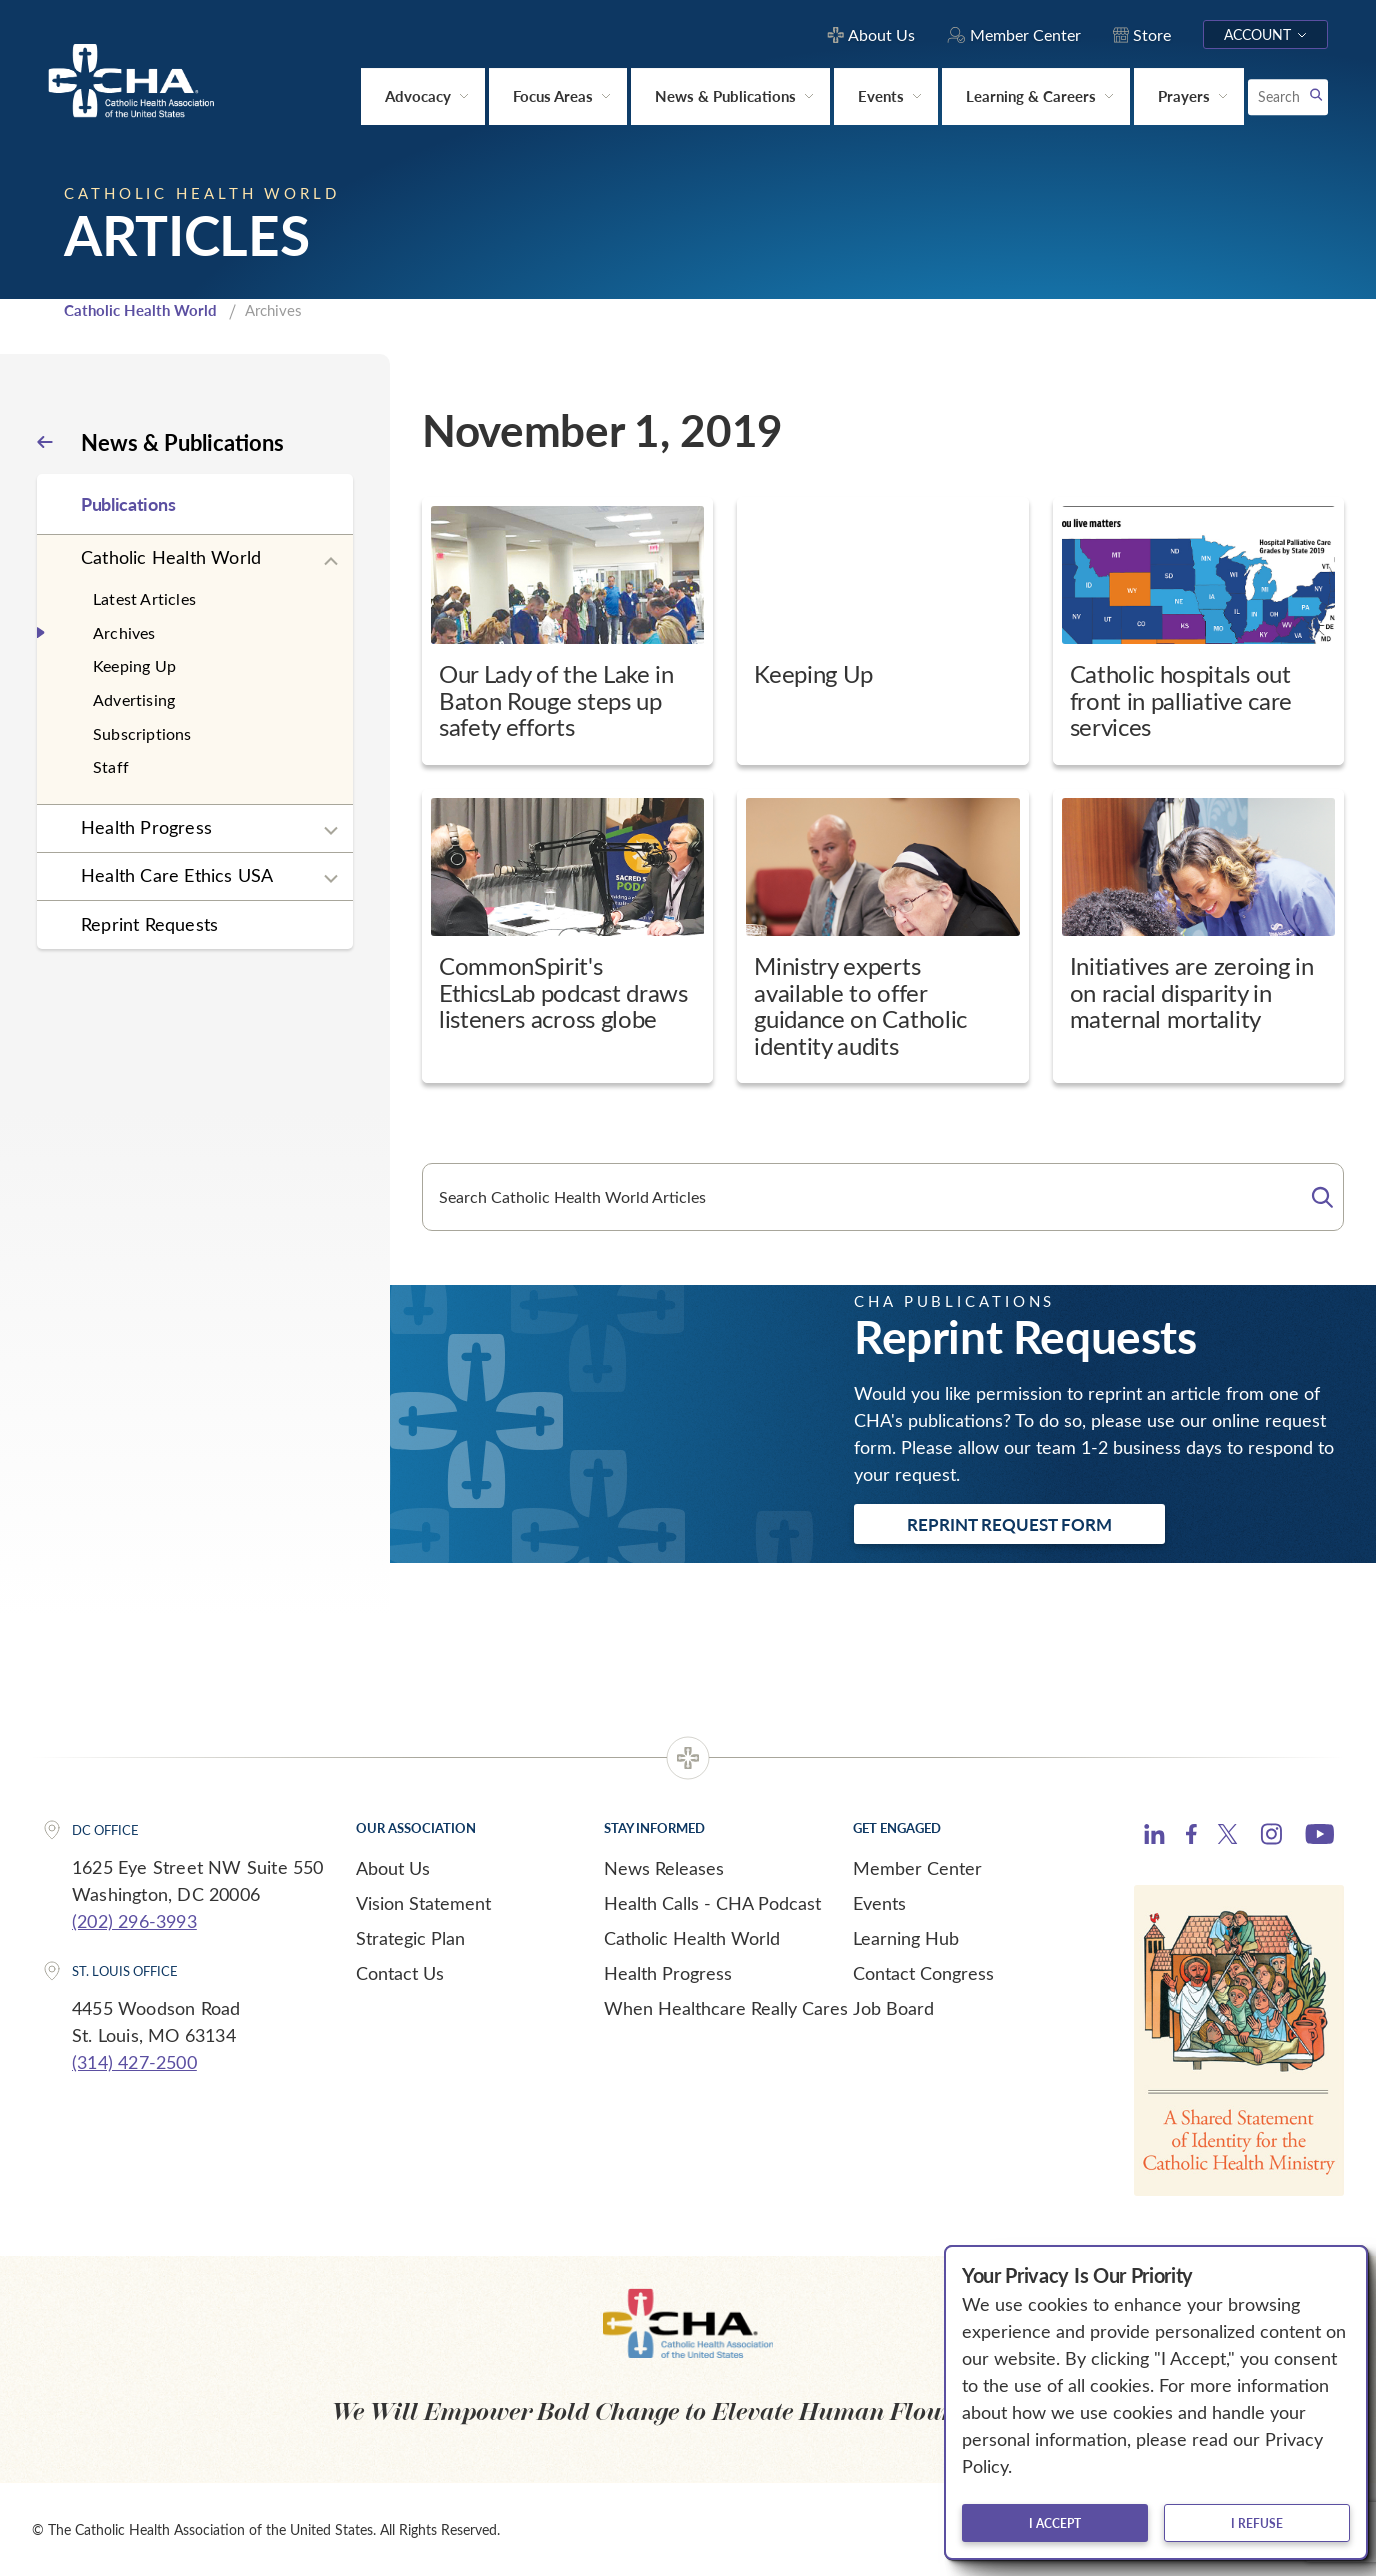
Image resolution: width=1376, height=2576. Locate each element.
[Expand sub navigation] (331, 562)
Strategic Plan (410, 1938)
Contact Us (400, 1973)
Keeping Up (134, 665)
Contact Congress (923, 1973)
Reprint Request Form (1009, 1524)
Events (879, 1903)
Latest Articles (144, 598)
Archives (124, 632)
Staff (111, 766)
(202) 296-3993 (134, 1921)
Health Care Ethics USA (177, 875)
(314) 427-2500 (134, 2062)
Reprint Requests (149, 924)
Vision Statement (423, 1903)
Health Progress (146, 827)
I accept (1055, 2523)
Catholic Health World (140, 310)
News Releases (664, 1868)
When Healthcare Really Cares (726, 2008)
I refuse (1257, 2523)
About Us (393, 1868)
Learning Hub (906, 1938)
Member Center (917, 1868)
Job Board (893, 2008)
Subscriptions (142, 733)
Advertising (134, 699)
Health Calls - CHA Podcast (712, 1903)
